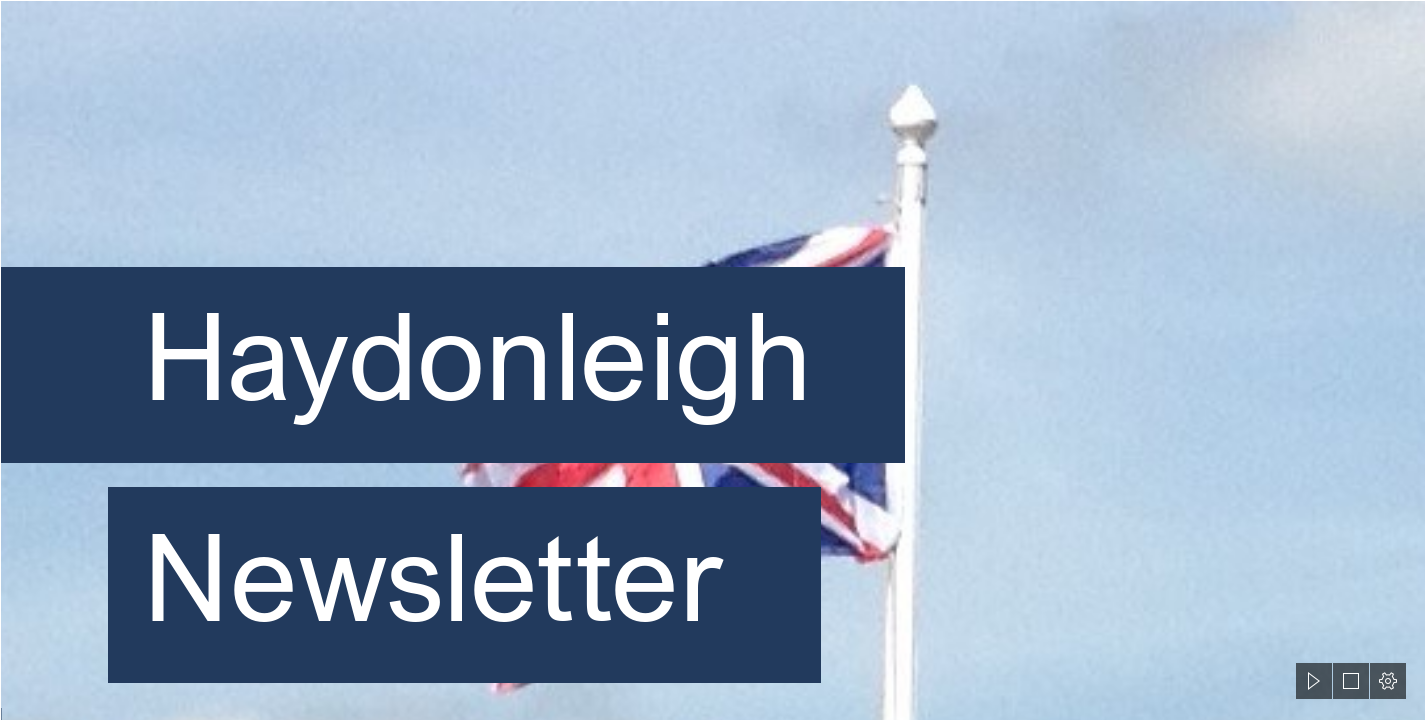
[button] (1314, 681)
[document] (713, 360)
